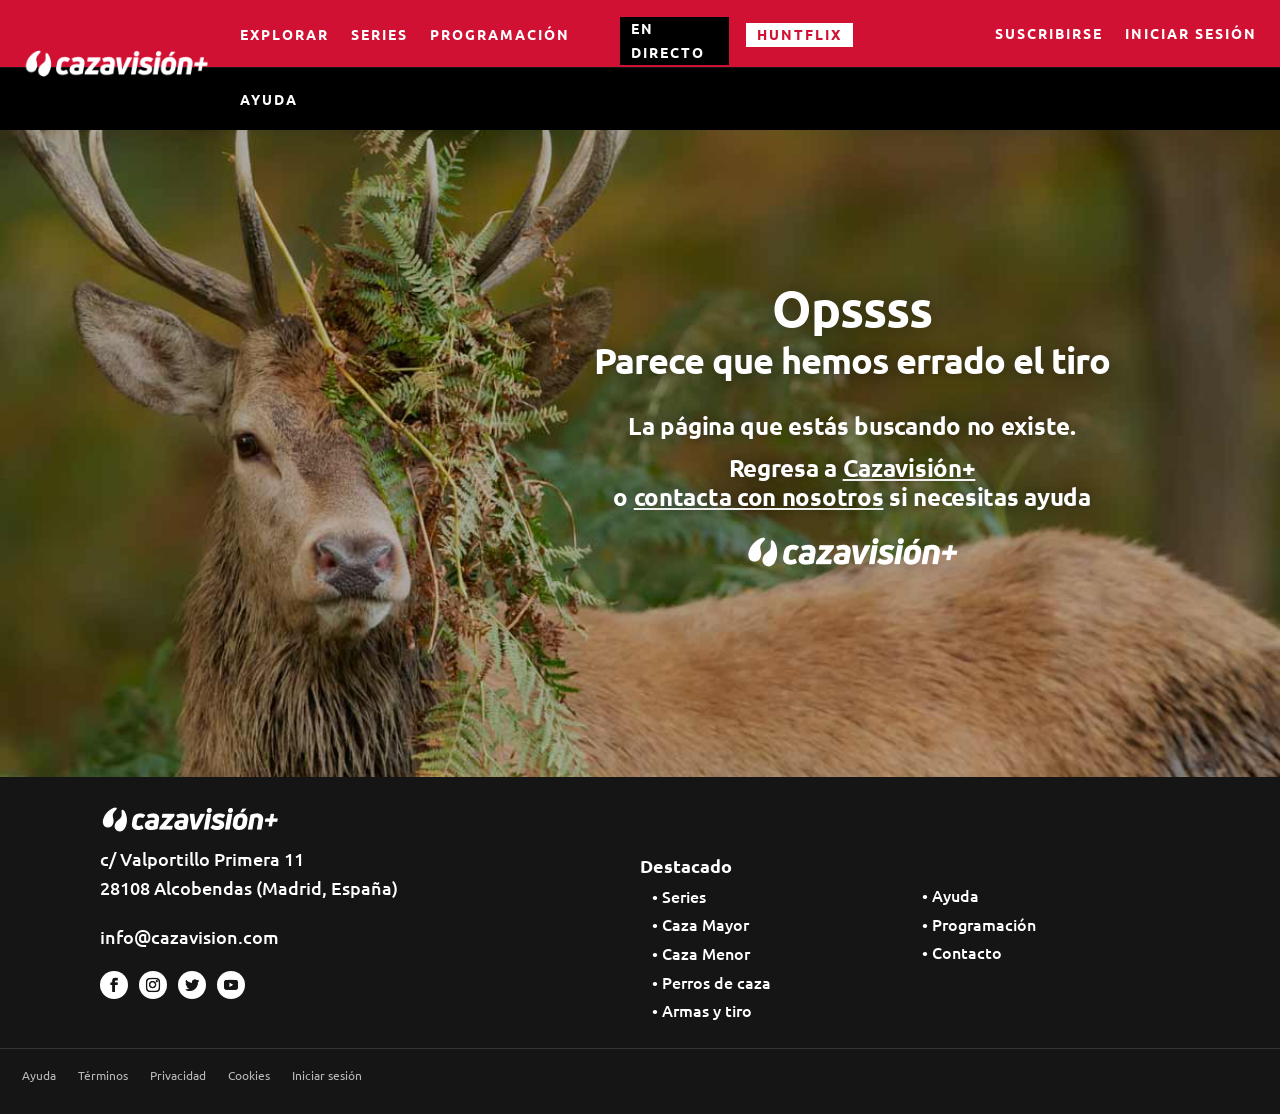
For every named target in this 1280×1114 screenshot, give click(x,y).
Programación (500, 34)
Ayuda (269, 99)
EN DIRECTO (668, 40)
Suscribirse (1049, 35)
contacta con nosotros (759, 496)
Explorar (284, 34)
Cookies (249, 1075)
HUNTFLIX (799, 34)
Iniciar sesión (1191, 35)
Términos (103, 1075)
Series (379, 34)
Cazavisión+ (909, 467)
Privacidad (178, 1075)
